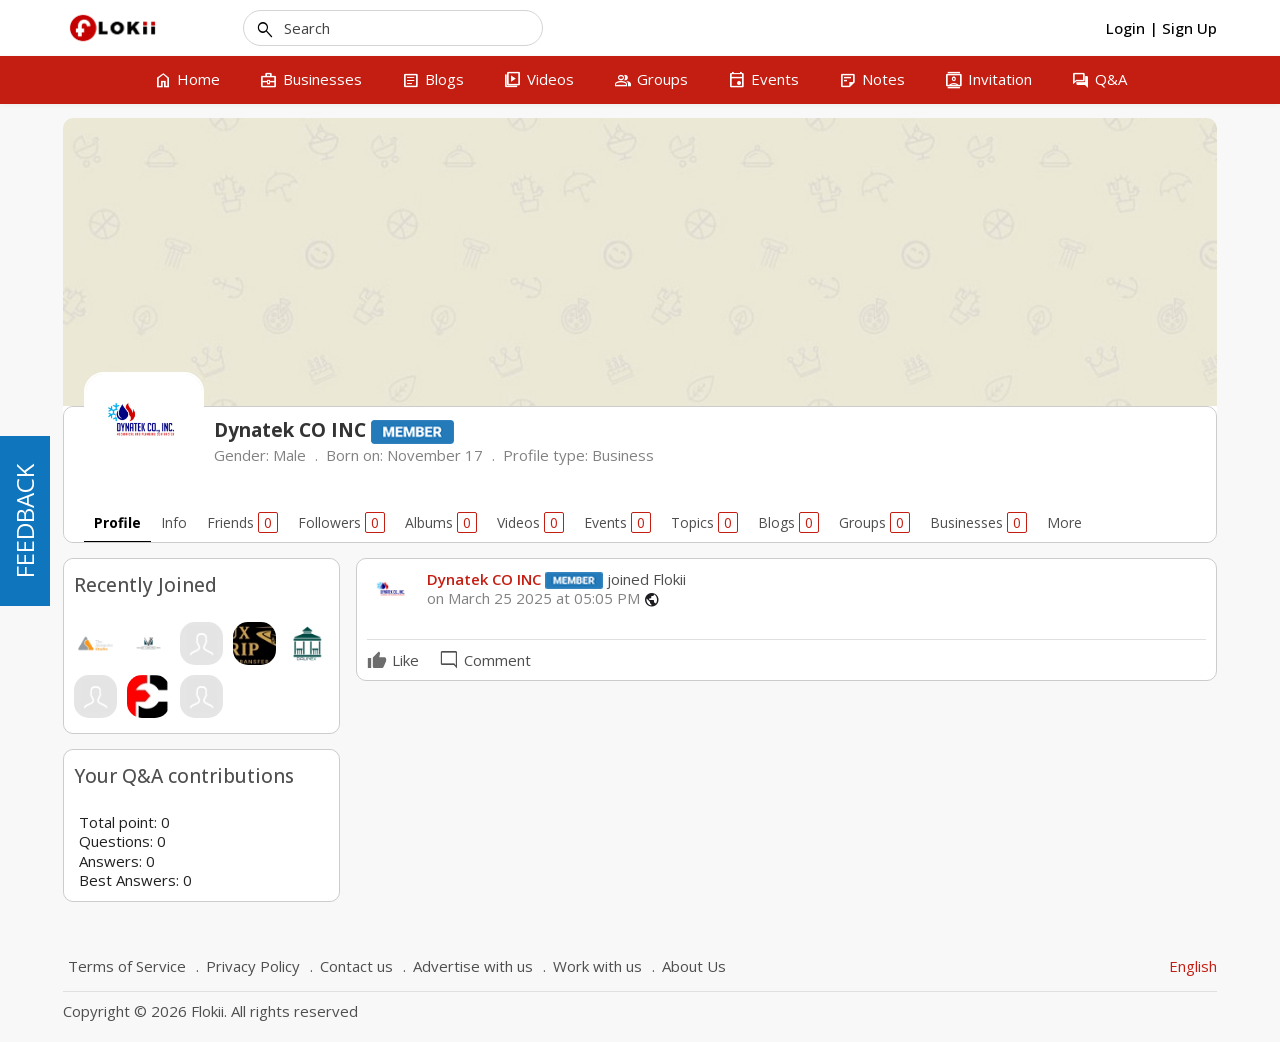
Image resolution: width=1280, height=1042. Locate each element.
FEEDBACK (24, 521)
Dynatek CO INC (484, 579)
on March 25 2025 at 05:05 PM (533, 598)
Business (623, 455)
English (1193, 966)
